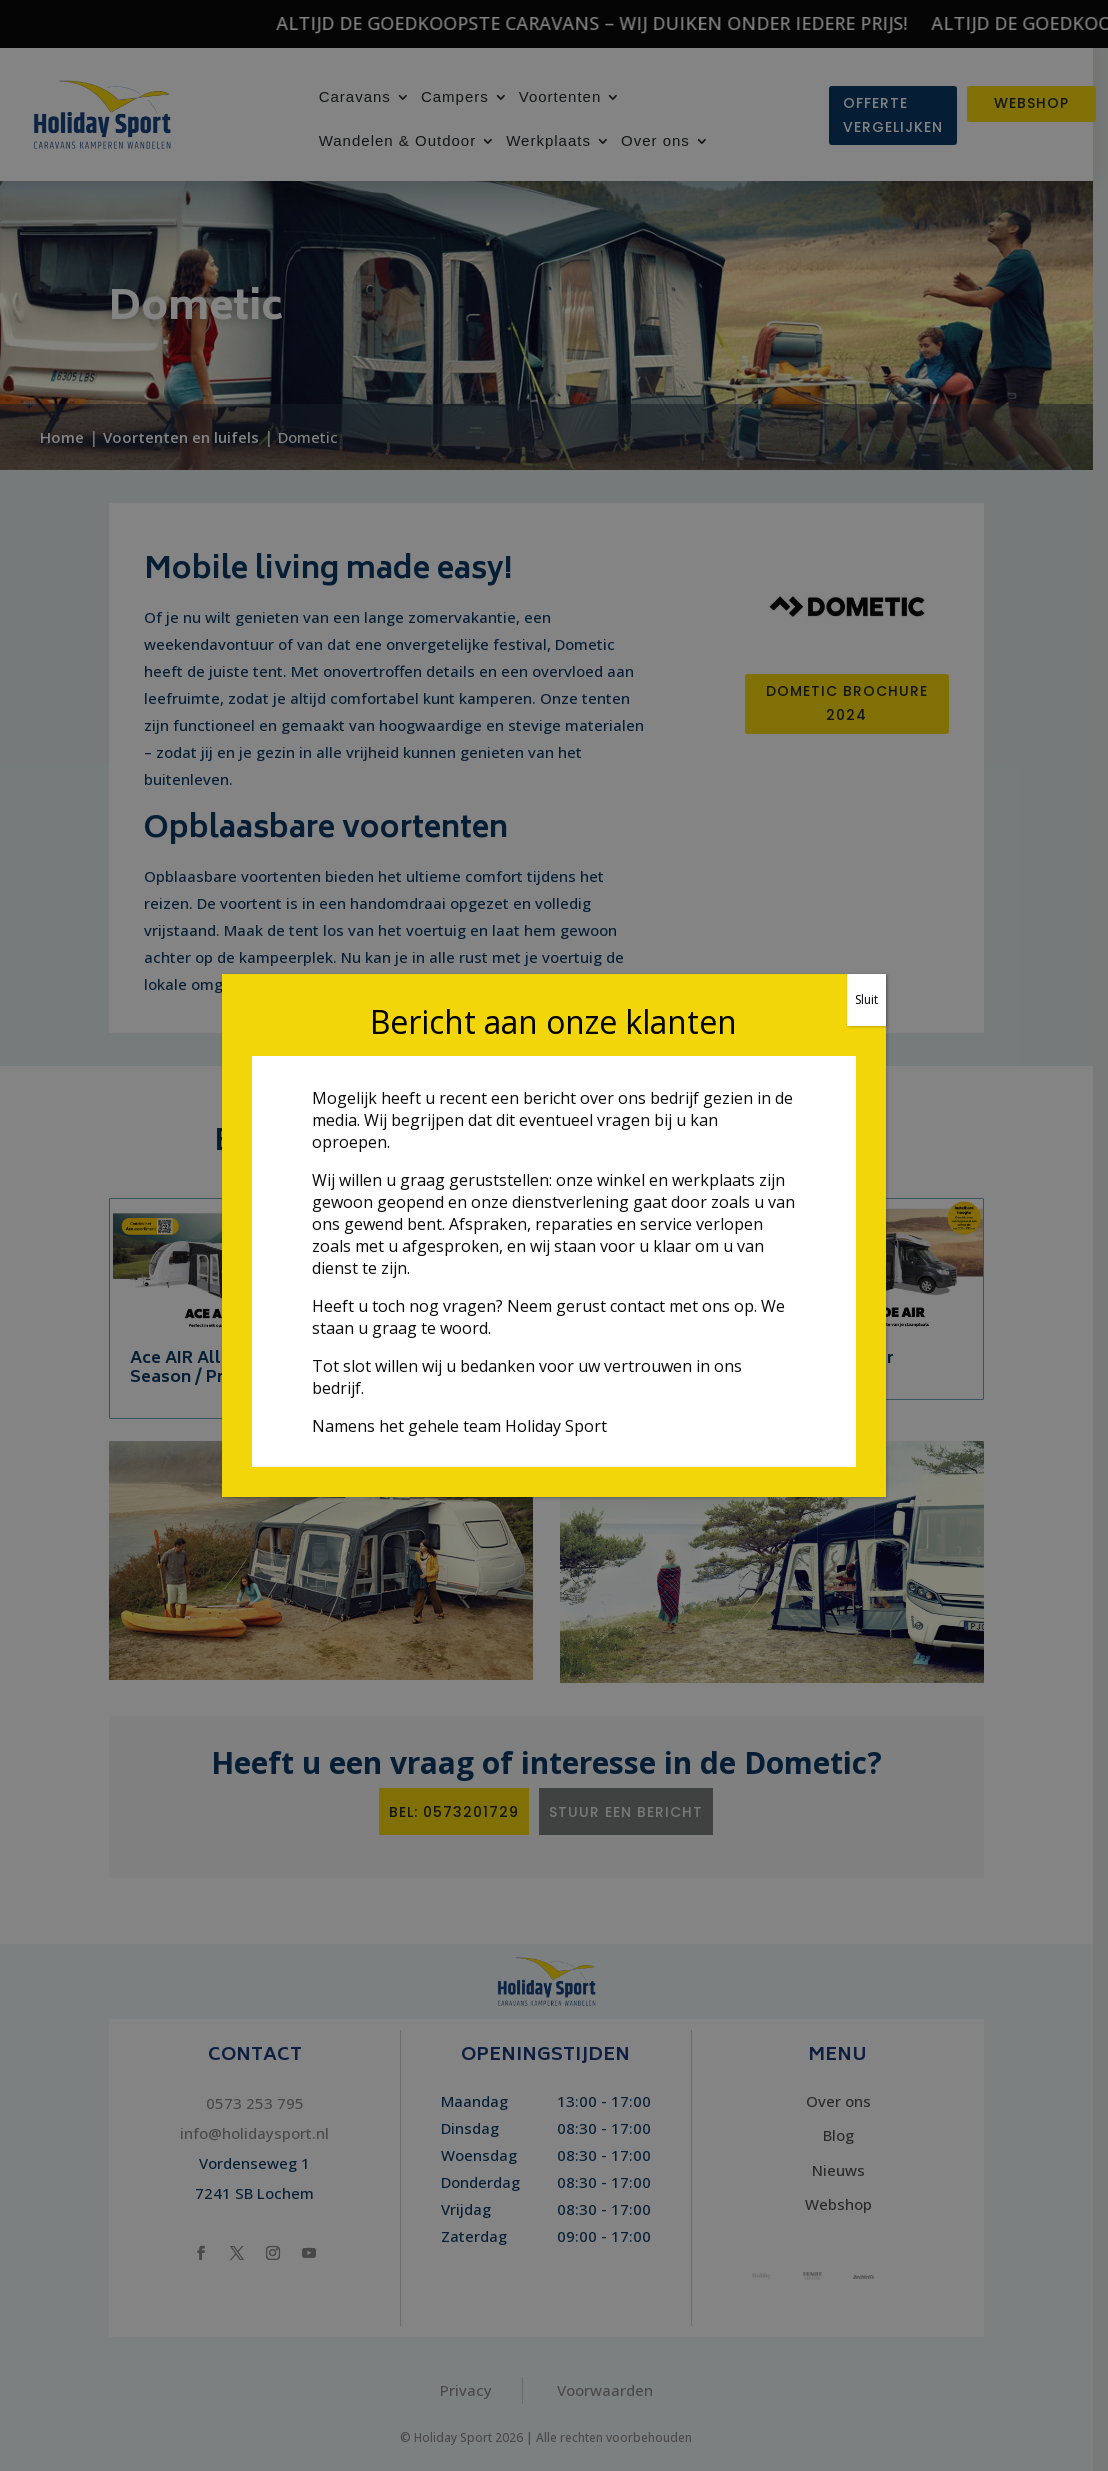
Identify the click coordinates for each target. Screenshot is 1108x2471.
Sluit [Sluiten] (866, 999)
